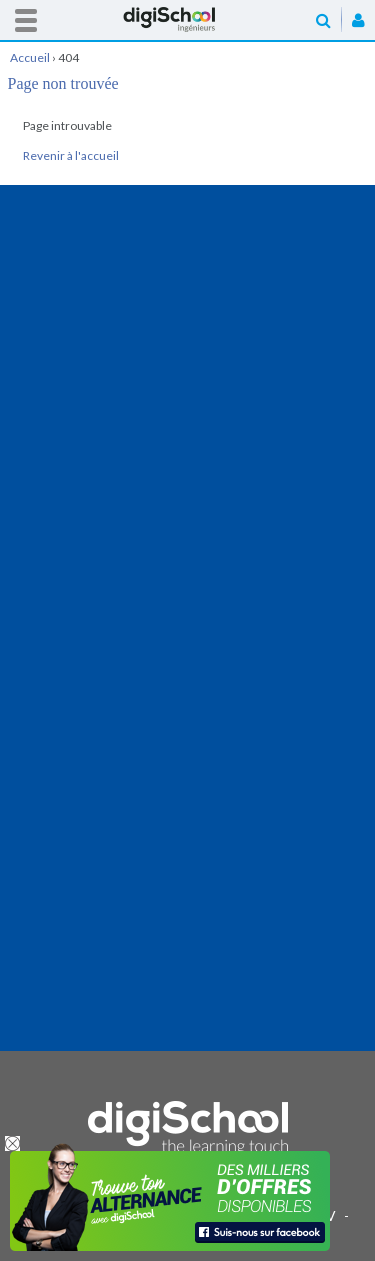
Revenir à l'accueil (71, 155)
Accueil (188, 19)
